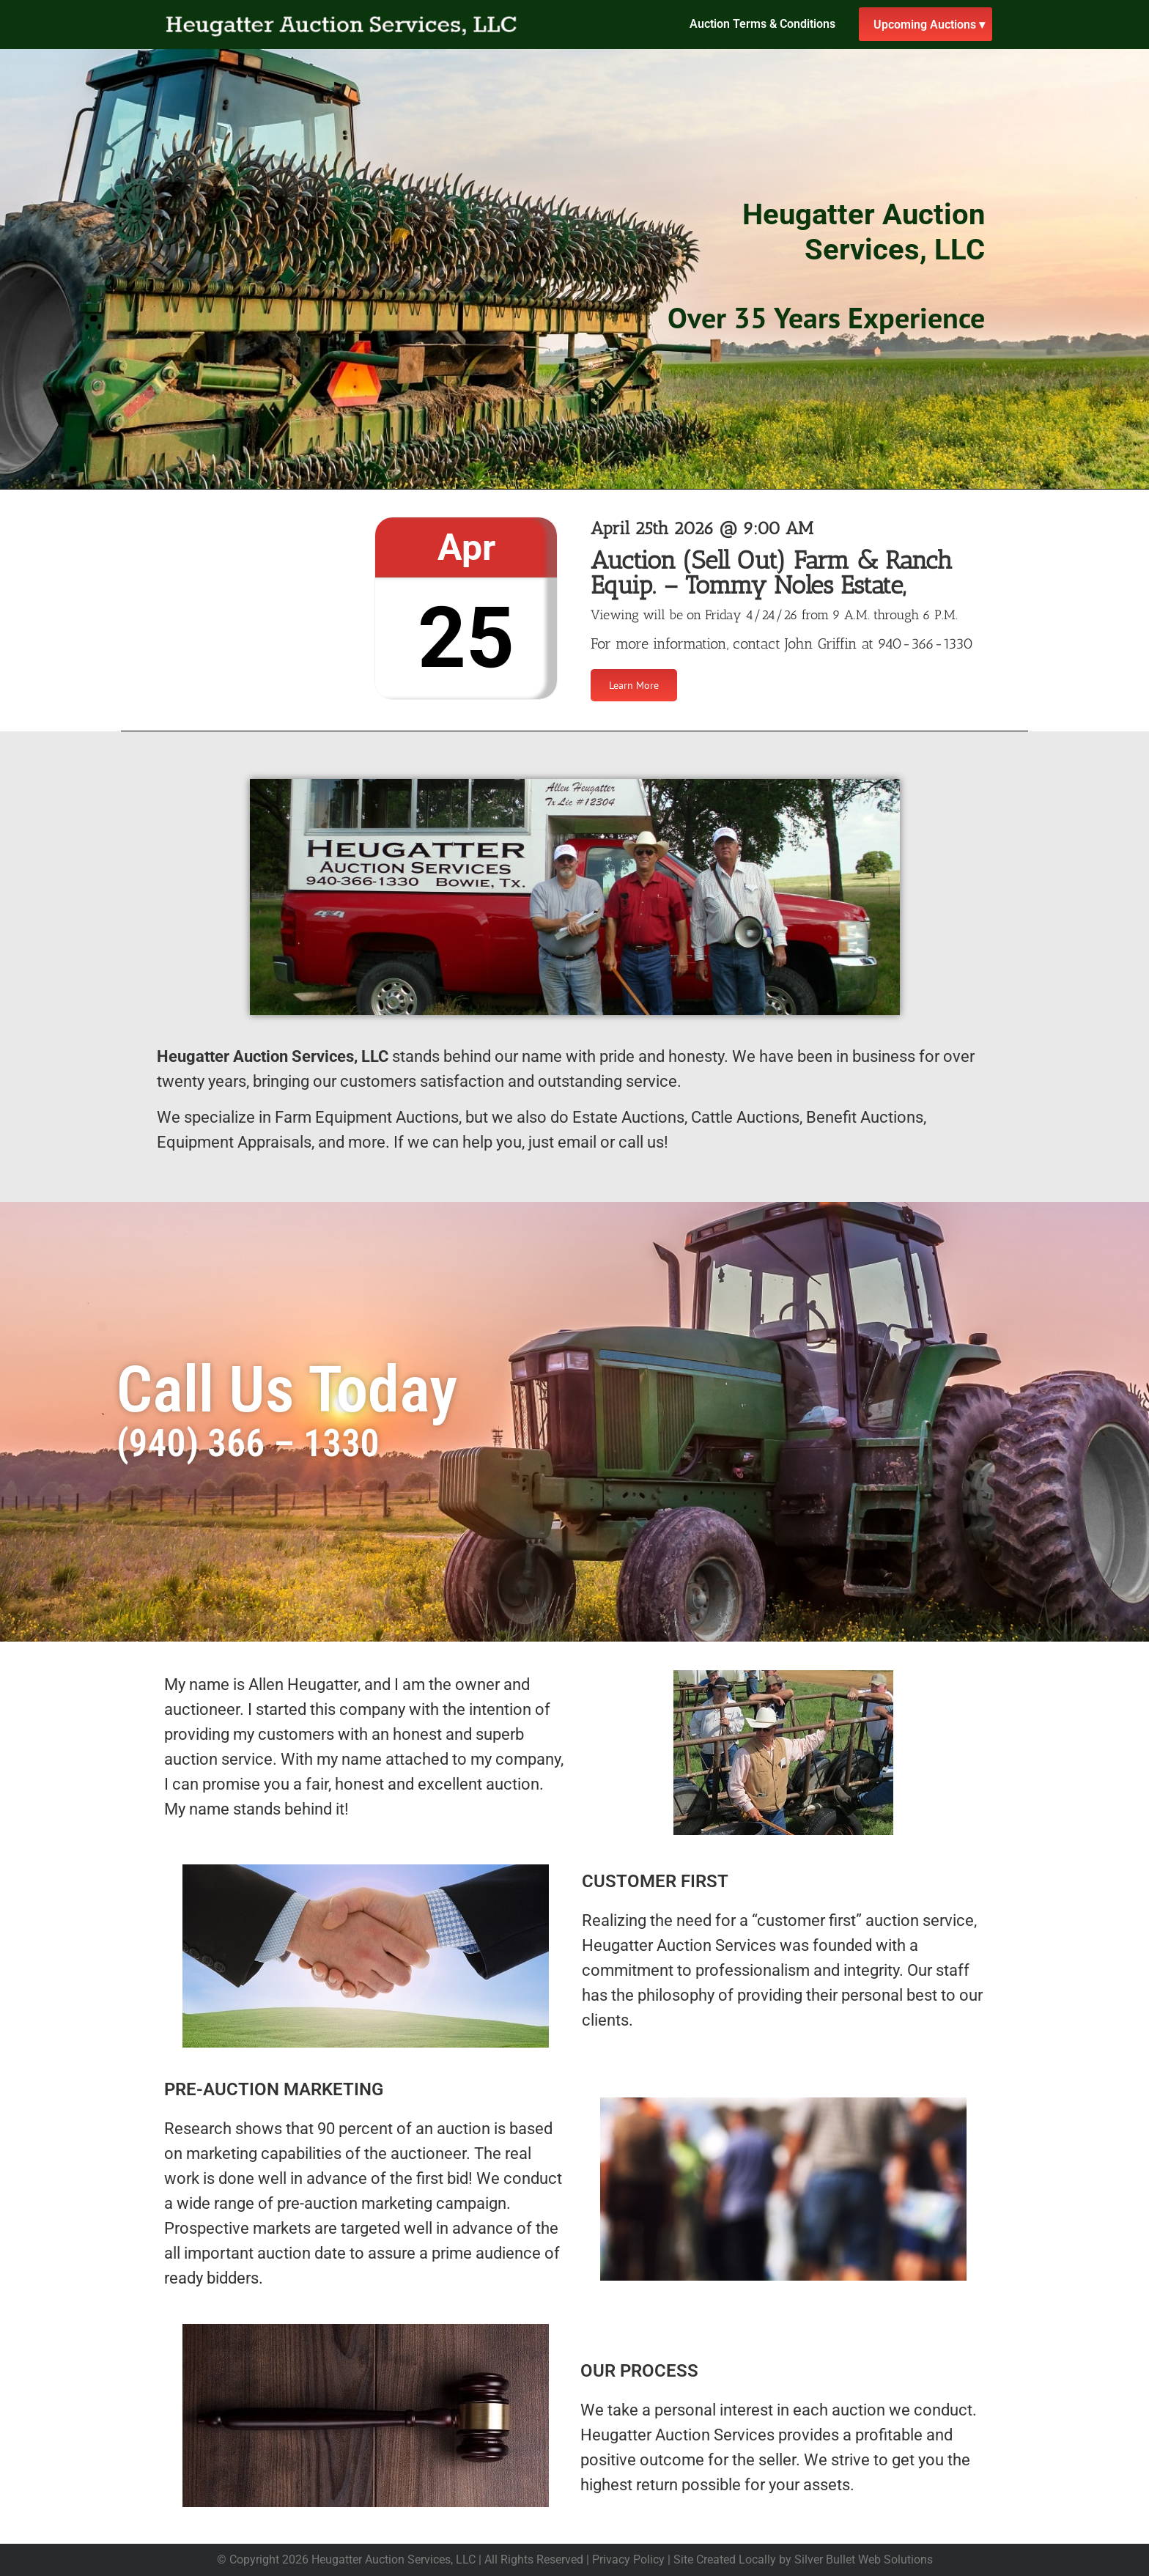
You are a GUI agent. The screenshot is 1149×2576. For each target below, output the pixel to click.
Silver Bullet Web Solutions (863, 2559)
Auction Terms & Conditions (762, 24)
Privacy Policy (628, 2559)
